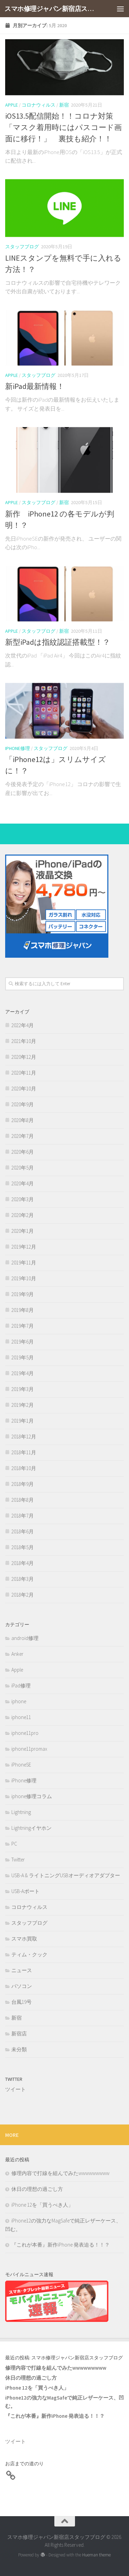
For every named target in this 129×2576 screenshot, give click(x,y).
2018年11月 (23, 1452)
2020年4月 (22, 1183)
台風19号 (21, 2002)
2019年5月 (22, 1357)
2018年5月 (22, 1547)
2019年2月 (22, 1405)
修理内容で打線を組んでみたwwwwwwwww (60, 2173)
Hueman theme (96, 2555)
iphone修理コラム (31, 1796)
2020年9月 (22, 1104)
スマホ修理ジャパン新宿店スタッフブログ (50, 8)
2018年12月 (23, 1436)
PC (14, 1843)
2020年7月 (22, 1136)
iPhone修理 (17, 748)
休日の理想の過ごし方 (37, 2189)
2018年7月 (22, 1515)
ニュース (21, 1970)
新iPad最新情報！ (34, 386)
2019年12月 (23, 1246)
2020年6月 (22, 1152)
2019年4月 (22, 1373)
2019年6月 (22, 1341)
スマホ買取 (24, 1938)
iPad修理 (21, 1685)
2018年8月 (22, 1500)
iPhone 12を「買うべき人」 (42, 2205)
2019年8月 (22, 1310)
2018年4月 (22, 1563)
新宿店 (19, 2033)
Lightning (21, 1812)
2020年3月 (22, 1199)
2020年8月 (22, 1120)
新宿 (64, 105)
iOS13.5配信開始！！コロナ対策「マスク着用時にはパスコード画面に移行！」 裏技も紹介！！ (63, 127)
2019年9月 (22, 1294)
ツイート (15, 2089)
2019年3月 (22, 1389)
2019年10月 (23, 1278)
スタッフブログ (22, 246)
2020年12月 (23, 1057)
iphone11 (21, 1717)
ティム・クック (29, 1954)
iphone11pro (25, 1733)
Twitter (18, 1859)
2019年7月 (22, 1326)
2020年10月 (23, 1088)
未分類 (19, 2049)
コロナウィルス (38, 105)
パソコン (21, 1986)
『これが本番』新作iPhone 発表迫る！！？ (60, 2244)
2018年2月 (22, 1594)
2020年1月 (22, 1231)
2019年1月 (22, 1420)
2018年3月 (22, 1579)
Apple (11, 105)
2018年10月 (23, 1468)
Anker (17, 1654)
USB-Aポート (25, 1891)
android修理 (25, 1638)
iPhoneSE (21, 1764)
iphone (18, 1701)
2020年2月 (22, 1215)
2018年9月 (22, 1484)
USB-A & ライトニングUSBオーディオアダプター (65, 1875)
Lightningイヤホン (31, 1828)
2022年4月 (22, 1025)
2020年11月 (23, 1072)
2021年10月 (23, 1041)
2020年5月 (22, 1167)
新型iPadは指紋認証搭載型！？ (57, 642)
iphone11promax (29, 1749)
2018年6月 (22, 1531)
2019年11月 (23, 1262)
